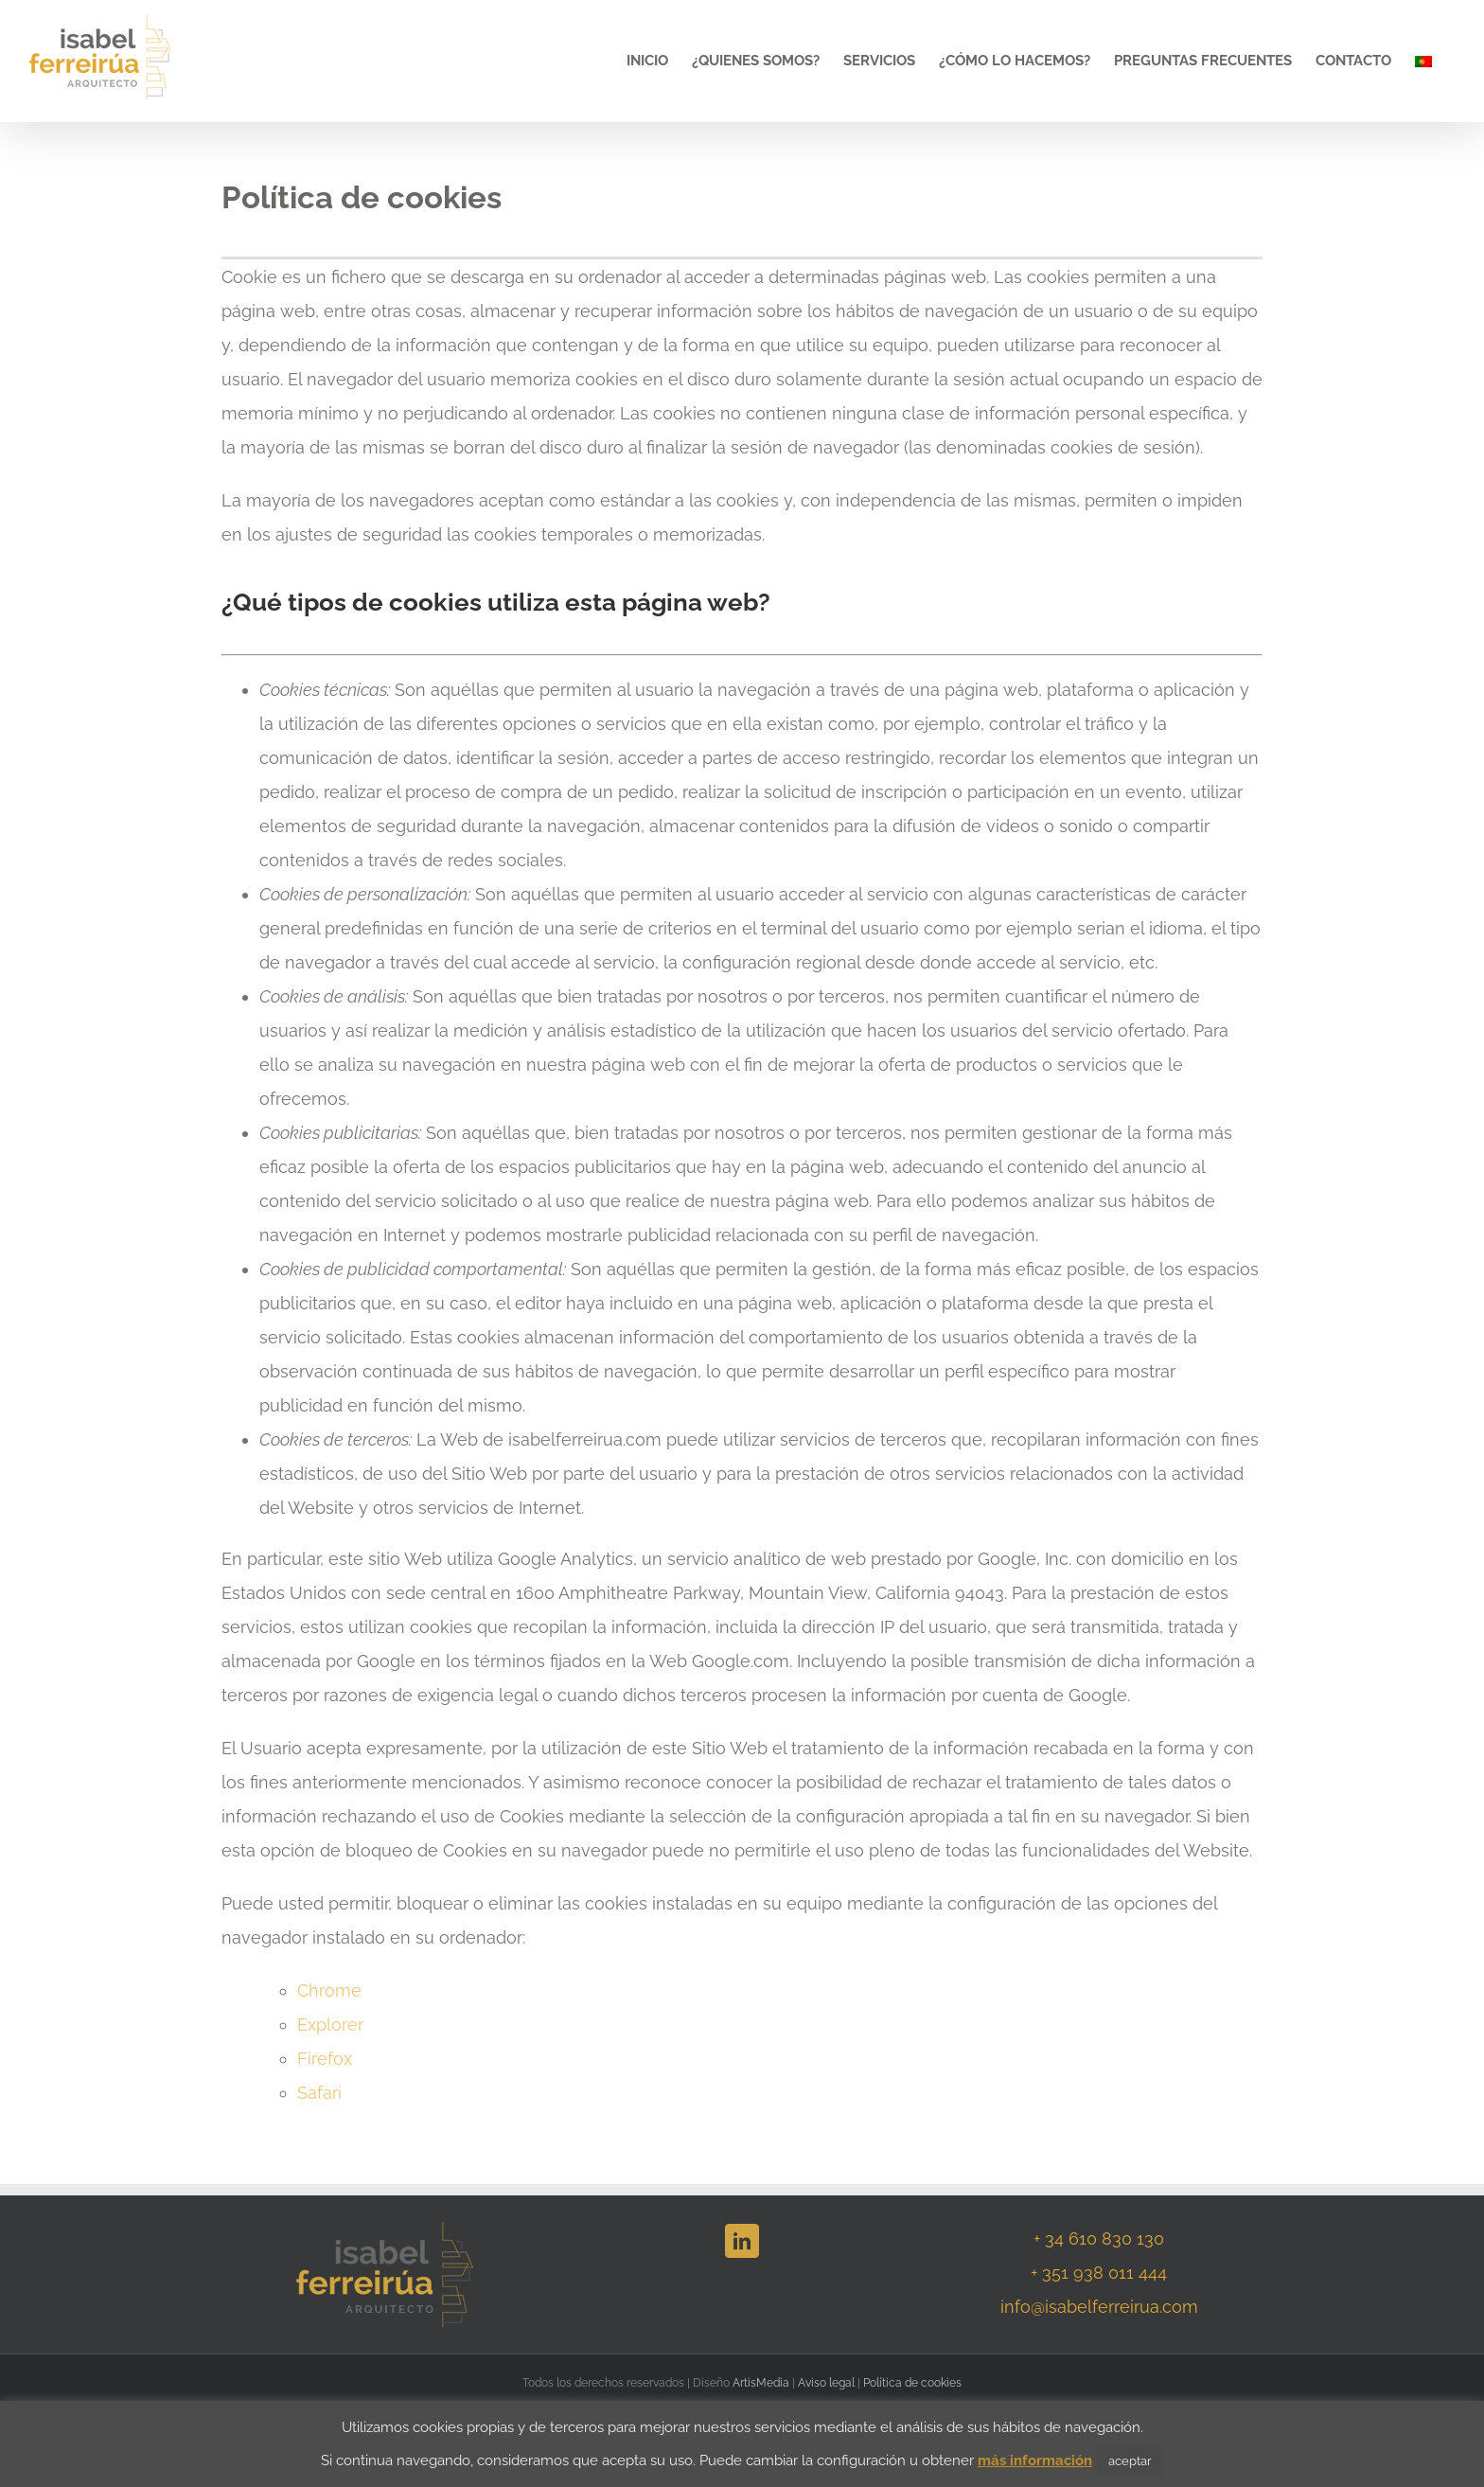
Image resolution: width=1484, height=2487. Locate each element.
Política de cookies (912, 2382)
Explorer (330, 2024)
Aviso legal (826, 2382)
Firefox (324, 2059)
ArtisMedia (761, 2382)
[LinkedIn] (742, 2241)
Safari (319, 2093)
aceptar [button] (1130, 2461)
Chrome (329, 1990)
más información (1035, 2460)
